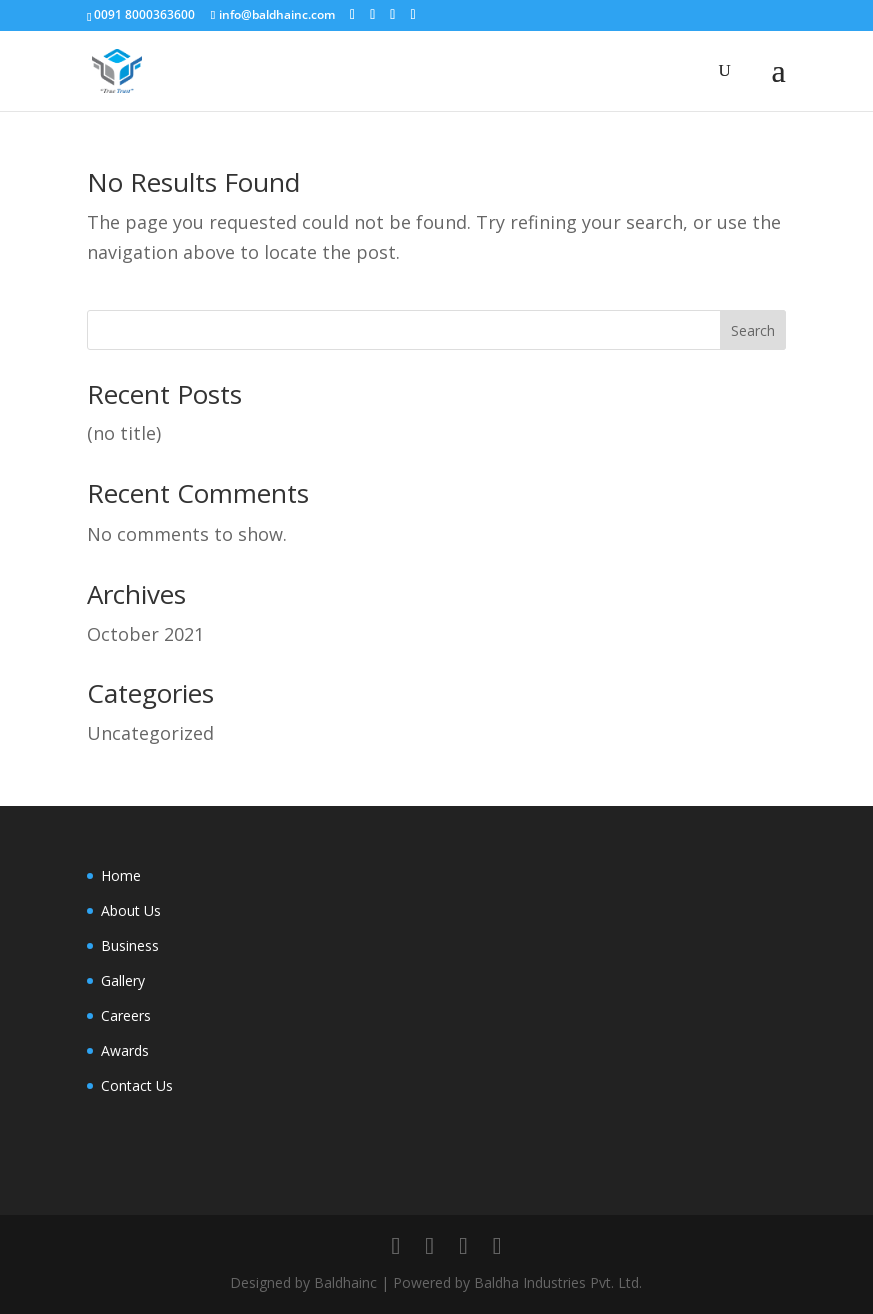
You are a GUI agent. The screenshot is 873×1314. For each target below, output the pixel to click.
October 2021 (145, 634)
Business (130, 945)
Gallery (123, 980)
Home (121, 875)
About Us (131, 910)
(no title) (124, 433)
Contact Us (137, 1085)
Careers (126, 1015)
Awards (125, 1050)
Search (753, 330)
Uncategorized (150, 733)
